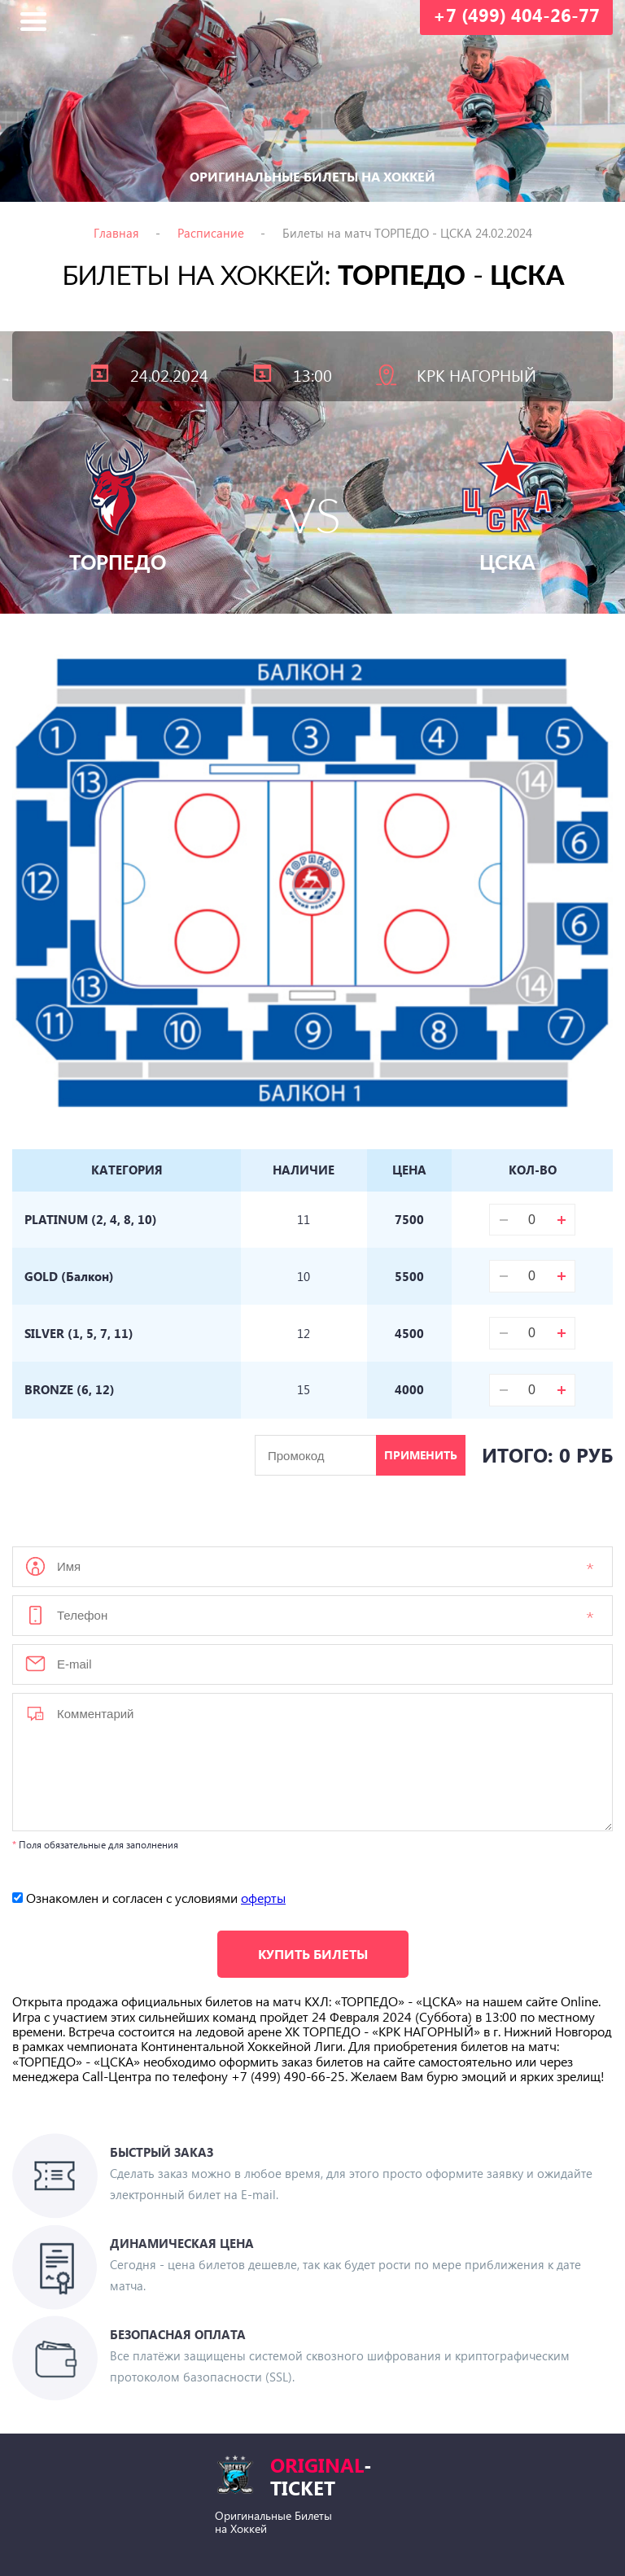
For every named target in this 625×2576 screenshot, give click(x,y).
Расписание (210, 233)
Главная (116, 233)
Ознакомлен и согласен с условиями (149, 1899)
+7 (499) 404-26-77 (516, 15)
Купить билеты (313, 1954)
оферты (263, 1899)
